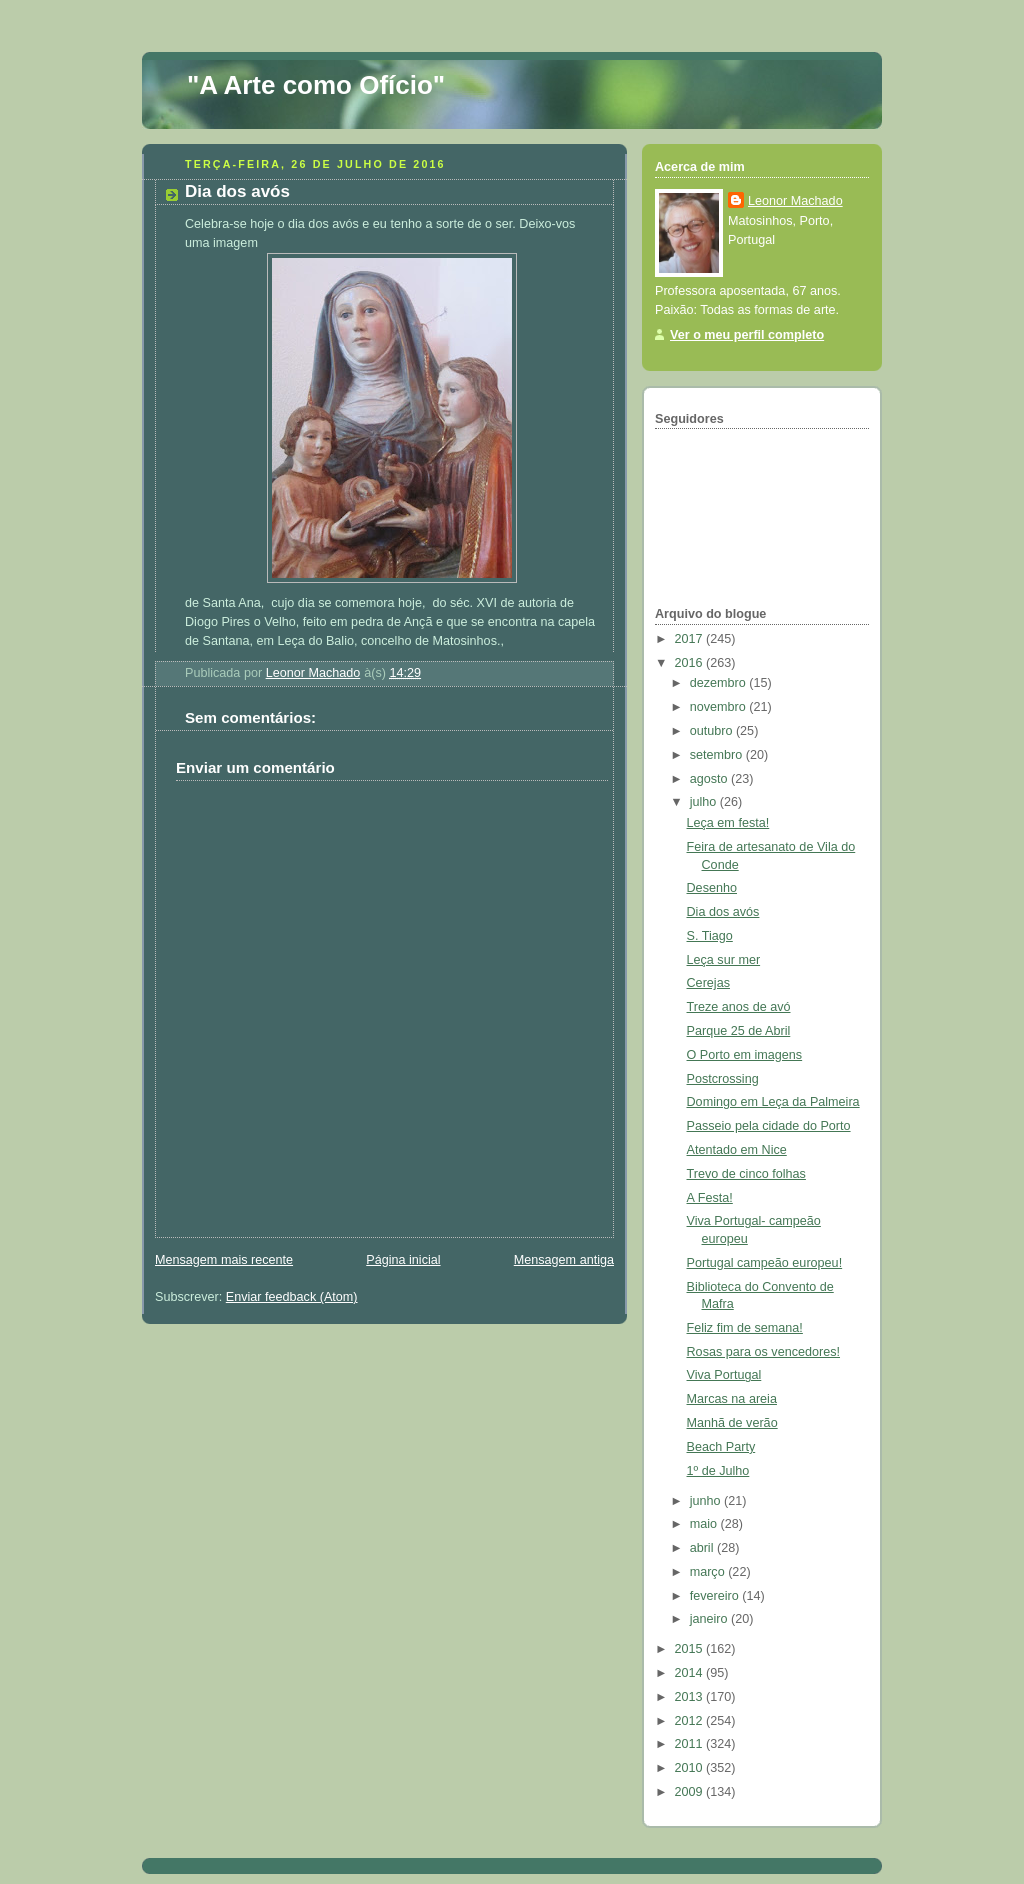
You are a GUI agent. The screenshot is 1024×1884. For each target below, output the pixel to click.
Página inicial (403, 1260)
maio (705, 1524)
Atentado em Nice (737, 1150)
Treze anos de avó (739, 1007)
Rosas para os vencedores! (764, 1352)
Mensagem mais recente (224, 1260)
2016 (691, 663)
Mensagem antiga (564, 1260)
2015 (691, 1649)
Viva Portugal (724, 1375)
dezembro (720, 683)
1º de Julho (718, 1471)
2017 (691, 639)
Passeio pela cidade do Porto (769, 1126)
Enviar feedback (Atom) (292, 1297)
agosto (710, 779)
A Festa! (710, 1198)
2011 (691, 1744)
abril (703, 1548)
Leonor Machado (795, 201)
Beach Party (721, 1447)
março (709, 1572)
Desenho (712, 888)
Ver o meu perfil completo (747, 335)
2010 (691, 1768)
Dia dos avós (723, 912)
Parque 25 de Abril (739, 1031)
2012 (691, 1721)
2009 (691, 1792)
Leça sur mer (724, 960)
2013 (691, 1697)
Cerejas (708, 983)
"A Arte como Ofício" (316, 85)
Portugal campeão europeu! (765, 1263)
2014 (691, 1673)
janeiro (710, 1619)
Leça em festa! (728, 823)
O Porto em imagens (745, 1055)
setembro (718, 755)
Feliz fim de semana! (745, 1328)
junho (707, 1501)
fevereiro (716, 1596)
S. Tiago (710, 936)
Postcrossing (723, 1079)
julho (705, 802)
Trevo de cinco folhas (746, 1174)
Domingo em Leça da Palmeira (773, 1102)
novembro (720, 707)
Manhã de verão (732, 1423)
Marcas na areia (732, 1399)
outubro (713, 731)
